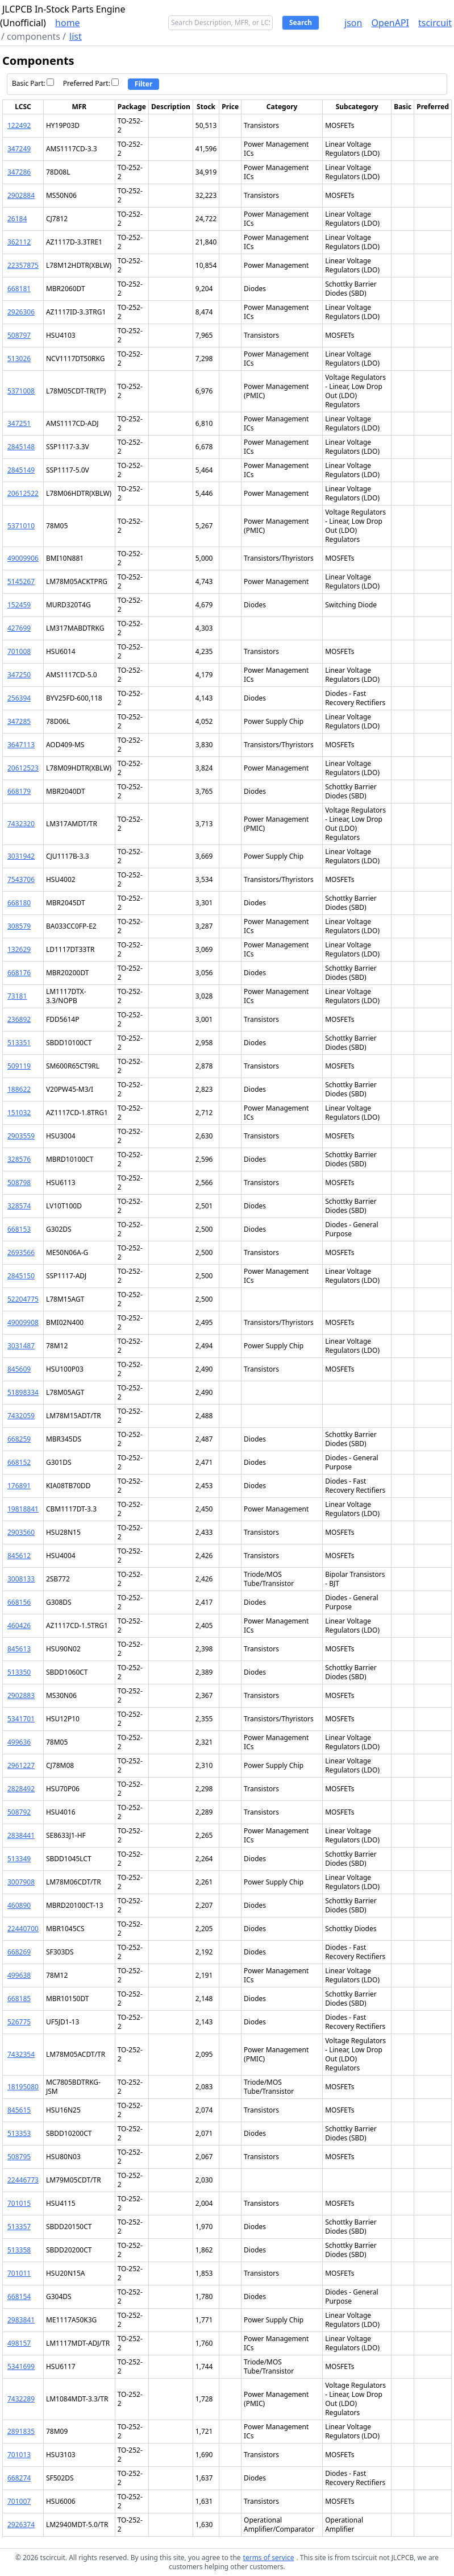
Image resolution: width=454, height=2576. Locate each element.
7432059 (21, 1415)
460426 (19, 1625)
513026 (19, 358)
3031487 (21, 1346)
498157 (19, 2343)
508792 (19, 1812)
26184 (17, 218)
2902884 (21, 195)
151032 (19, 1112)
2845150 (21, 1276)
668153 (19, 1229)
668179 (19, 791)
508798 (19, 1182)
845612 (19, 1555)
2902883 (21, 1695)
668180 (19, 903)
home (67, 22)
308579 (19, 926)
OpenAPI (390, 22)
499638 (19, 1975)
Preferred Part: (91, 83)
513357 (19, 2226)
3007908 (21, 1882)
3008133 (21, 1579)
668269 (19, 1952)
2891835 (21, 2431)
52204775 (23, 1299)
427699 (19, 628)
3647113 (21, 744)
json (353, 22)
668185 (19, 1998)
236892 (19, 1019)
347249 (19, 149)
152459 (19, 605)
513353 (19, 2133)
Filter (144, 84)
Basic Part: (33, 83)
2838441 (21, 1835)
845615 (19, 2110)
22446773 (23, 2180)
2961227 (21, 1765)
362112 (19, 242)
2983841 (21, 2320)
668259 (19, 1439)
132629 (19, 949)
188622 (19, 1089)
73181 (17, 996)
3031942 (21, 856)
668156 (19, 1602)
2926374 (21, 2524)
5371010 (21, 526)
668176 (19, 973)
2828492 (21, 1789)
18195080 (23, 2087)
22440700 (23, 1928)
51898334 (23, 1392)
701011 (19, 2273)
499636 (19, 1742)
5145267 (21, 581)
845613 (19, 1649)
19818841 (23, 1509)
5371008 (21, 391)
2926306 (21, 312)
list (75, 36)
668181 (19, 288)
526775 (19, 2022)
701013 (19, 2454)
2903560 (21, 1532)
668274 (19, 2478)
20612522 (23, 493)
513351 (19, 1042)
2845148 (21, 447)
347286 (19, 172)
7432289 (21, 2399)
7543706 (21, 879)
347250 (19, 675)
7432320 (21, 824)
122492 (19, 125)
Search (300, 22)
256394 (19, 698)
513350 (19, 1672)
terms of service (268, 2557)
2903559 (21, 1136)
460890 (19, 1905)
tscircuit (435, 22)
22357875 (23, 265)
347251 (19, 423)
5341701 (21, 1719)
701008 (19, 651)
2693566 (21, 1252)
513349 (19, 1858)
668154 (19, 2296)
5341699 (21, 2366)
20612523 (23, 768)
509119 (19, 1066)
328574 (19, 1206)
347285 (19, 721)
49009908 (23, 1322)
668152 (19, 1462)
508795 (19, 2156)
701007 (19, 2501)
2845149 (21, 470)
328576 (19, 1159)
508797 (19, 335)
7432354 (21, 2054)
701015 (19, 2203)
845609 (19, 1369)
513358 (19, 2250)
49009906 (23, 558)
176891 (19, 1485)
